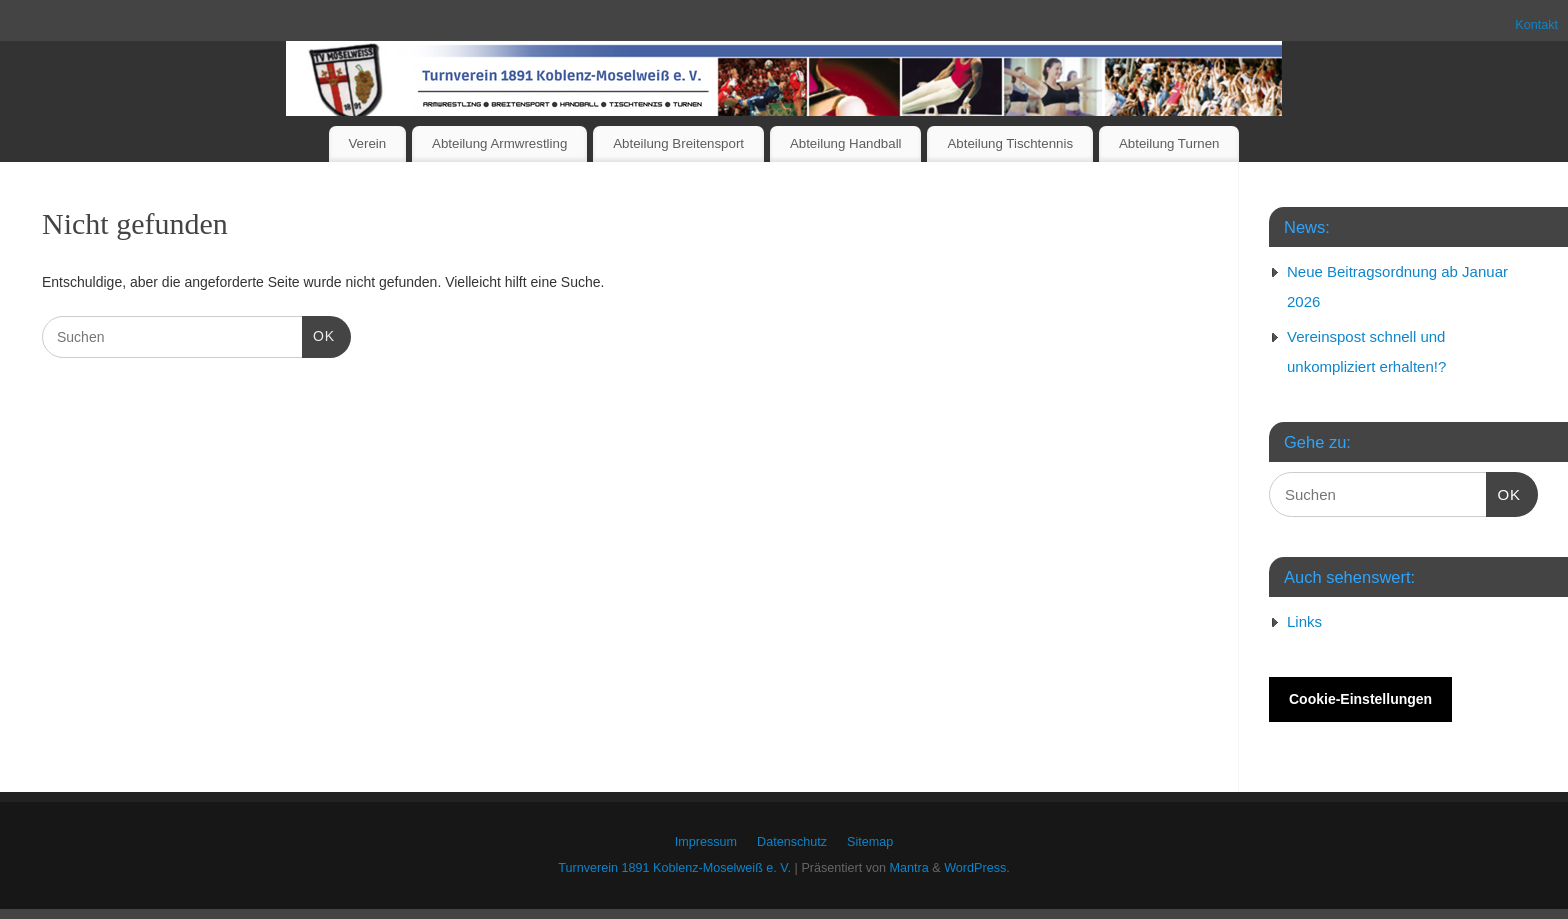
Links (1304, 621)
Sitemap (870, 842)
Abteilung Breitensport (678, 143)
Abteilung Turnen (1169, 143)
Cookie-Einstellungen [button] (1360, 699)
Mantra (909, 868)
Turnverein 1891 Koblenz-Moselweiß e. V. (674, 868)
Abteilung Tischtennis (1010, 143)
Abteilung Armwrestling (499, 143)
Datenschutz (792, 842)
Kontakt (1536, 25)
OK (318, 334)
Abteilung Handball (846, 143)
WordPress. (977, 868)
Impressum (706, 842)
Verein (367, 143)
